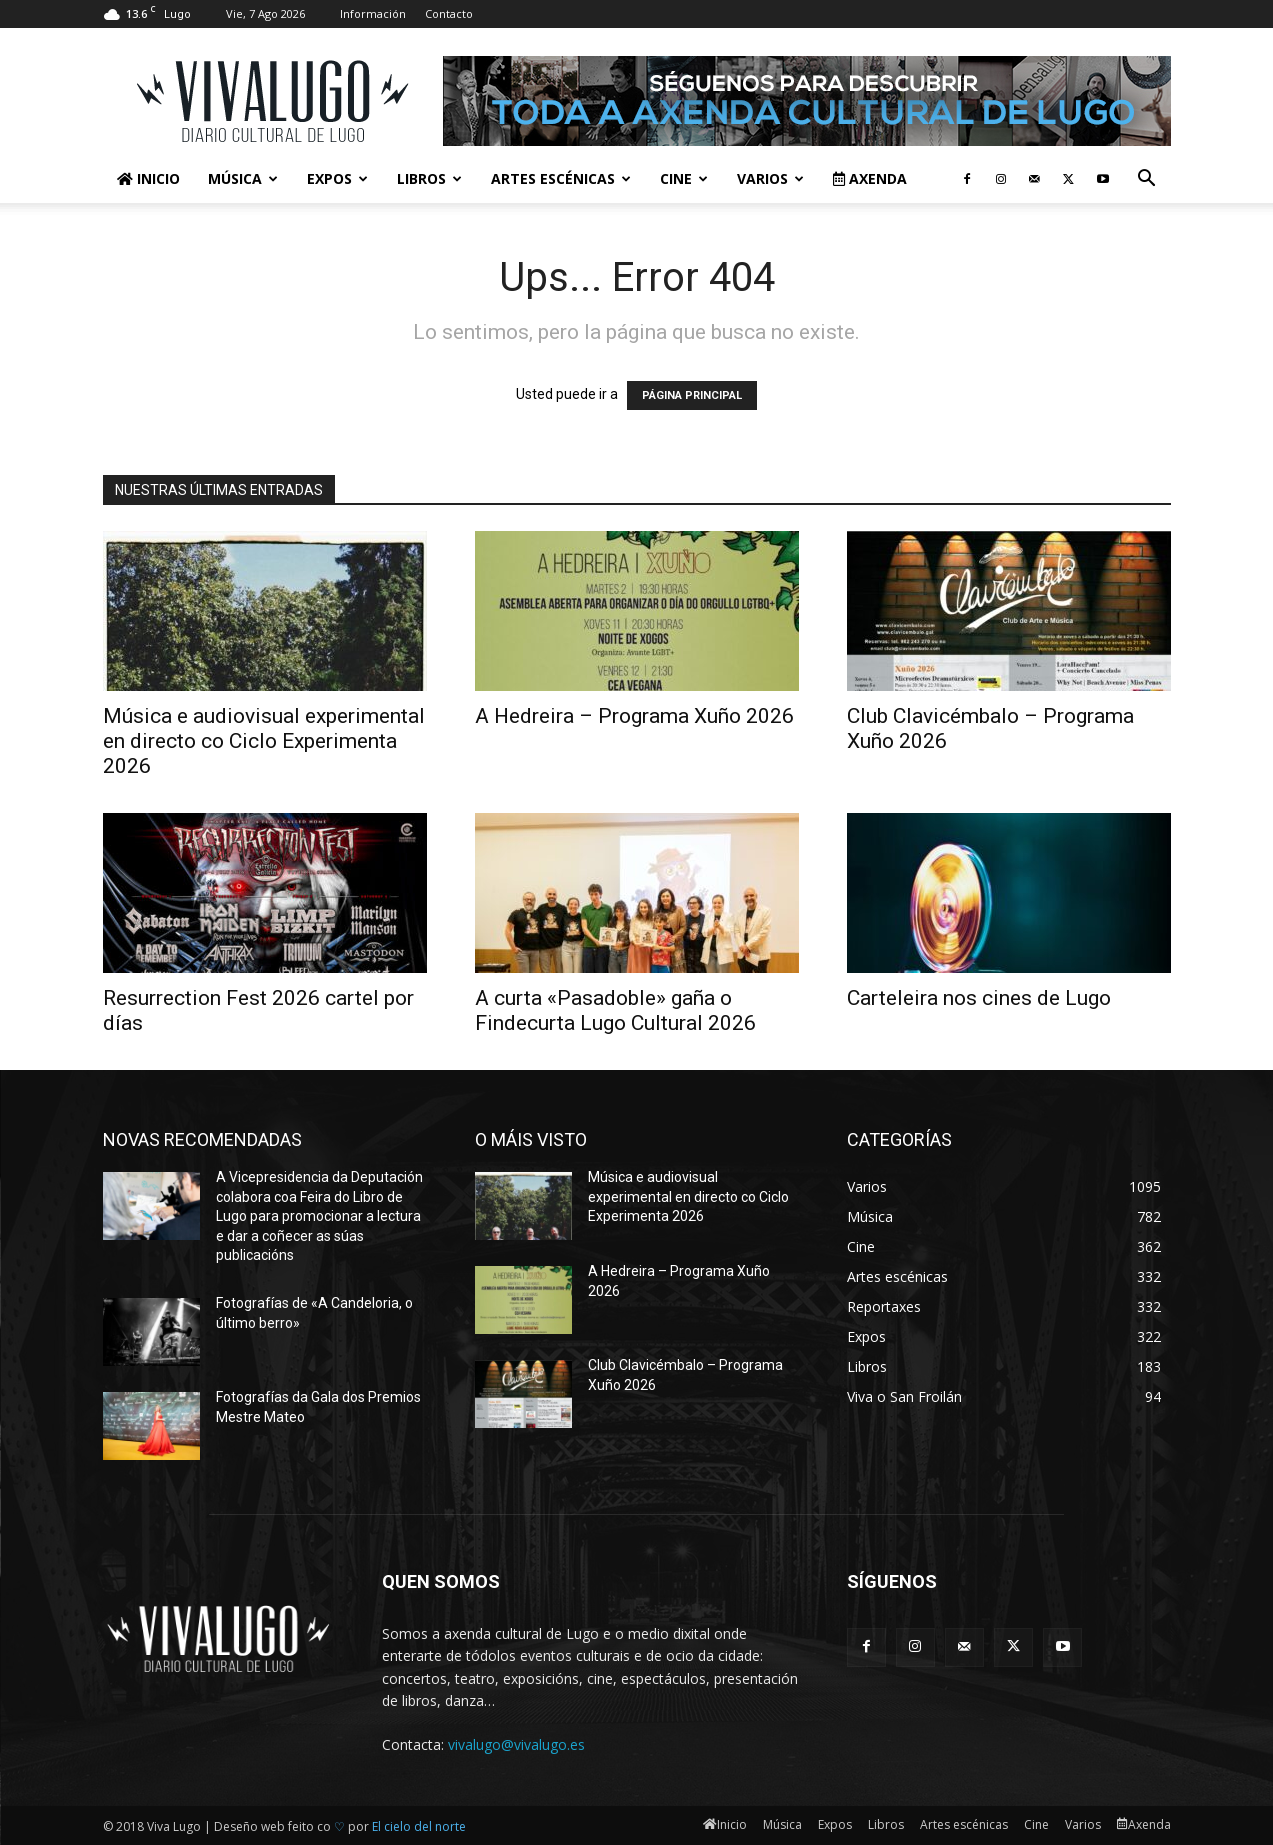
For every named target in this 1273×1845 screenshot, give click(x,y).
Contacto (449, 13)
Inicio (148, 178)
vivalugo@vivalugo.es (516, 1744)
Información (373, 13)
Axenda (870, 178)
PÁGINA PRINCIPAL (692, 395)
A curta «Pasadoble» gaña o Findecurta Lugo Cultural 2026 (615, 1010)
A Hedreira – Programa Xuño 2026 (634, 716)
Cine (684, 178)
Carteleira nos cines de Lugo (979, 998)
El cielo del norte (419, 1826)
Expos (337, 178)
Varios (770, 178)
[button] (1147, 180)
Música (243, 178)
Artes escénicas (561, 178)
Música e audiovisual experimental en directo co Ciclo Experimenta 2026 (264, 741)
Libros (429, 178)
